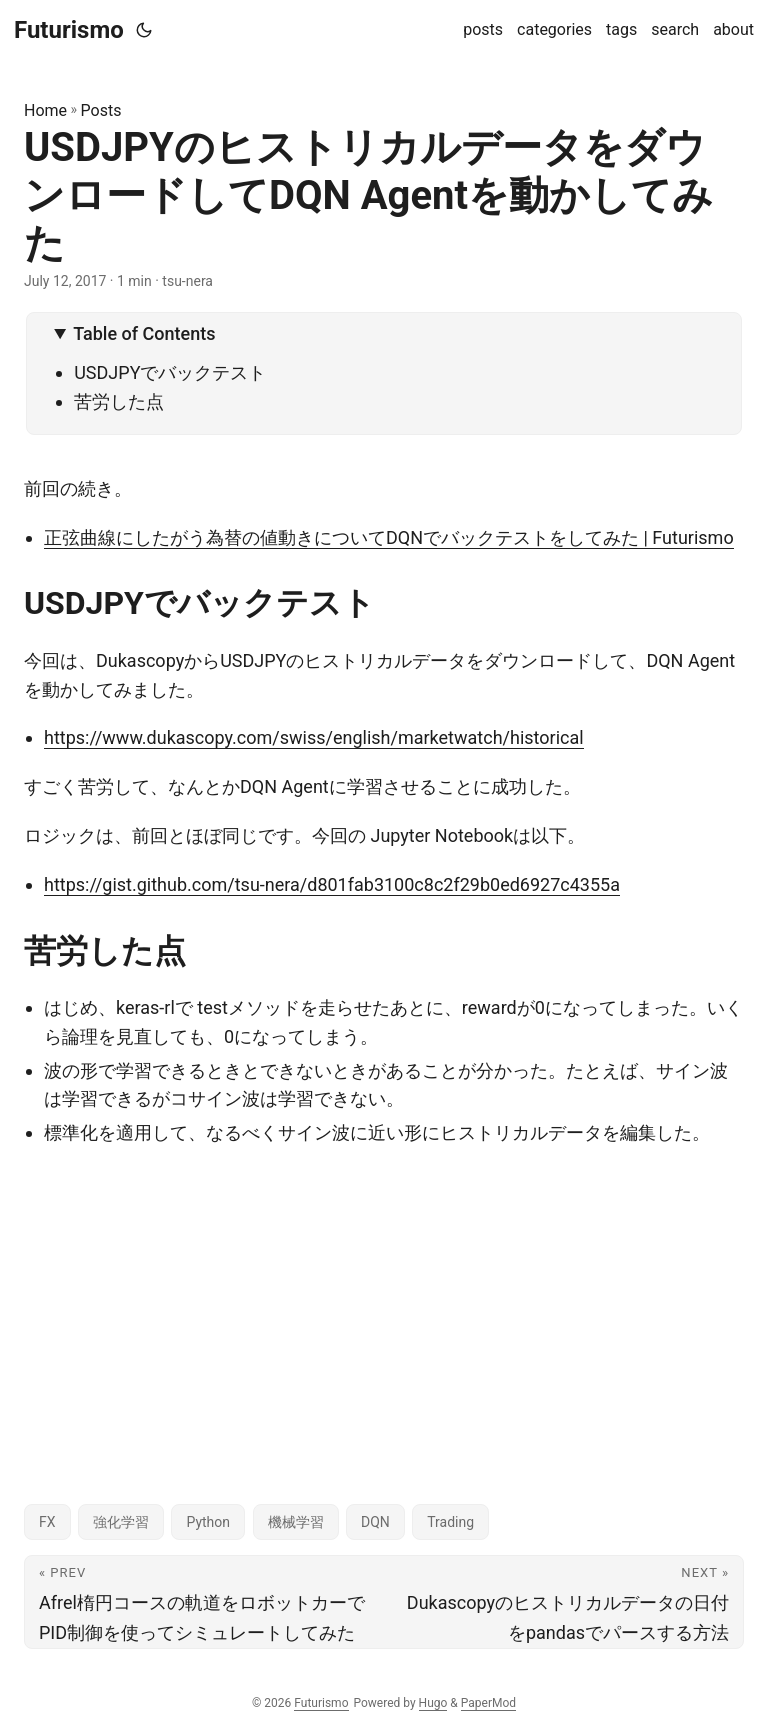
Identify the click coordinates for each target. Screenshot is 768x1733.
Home (45, 110)
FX (47, 1522)
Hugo (433, 1703)
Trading (450, 1522)
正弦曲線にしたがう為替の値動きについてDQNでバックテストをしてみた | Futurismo (389, 537)
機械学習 (296, 1522)
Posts (101, 110)
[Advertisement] (384, 1308)
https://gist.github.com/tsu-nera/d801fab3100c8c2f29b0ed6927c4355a (332, 884)
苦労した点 (119, 401)
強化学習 (121, 1522)
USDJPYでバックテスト (170, 372)
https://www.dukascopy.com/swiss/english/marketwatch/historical (314, 737)
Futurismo (69, 30)
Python (208, 1522)
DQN (375, 1522)
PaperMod (488, 1703)
